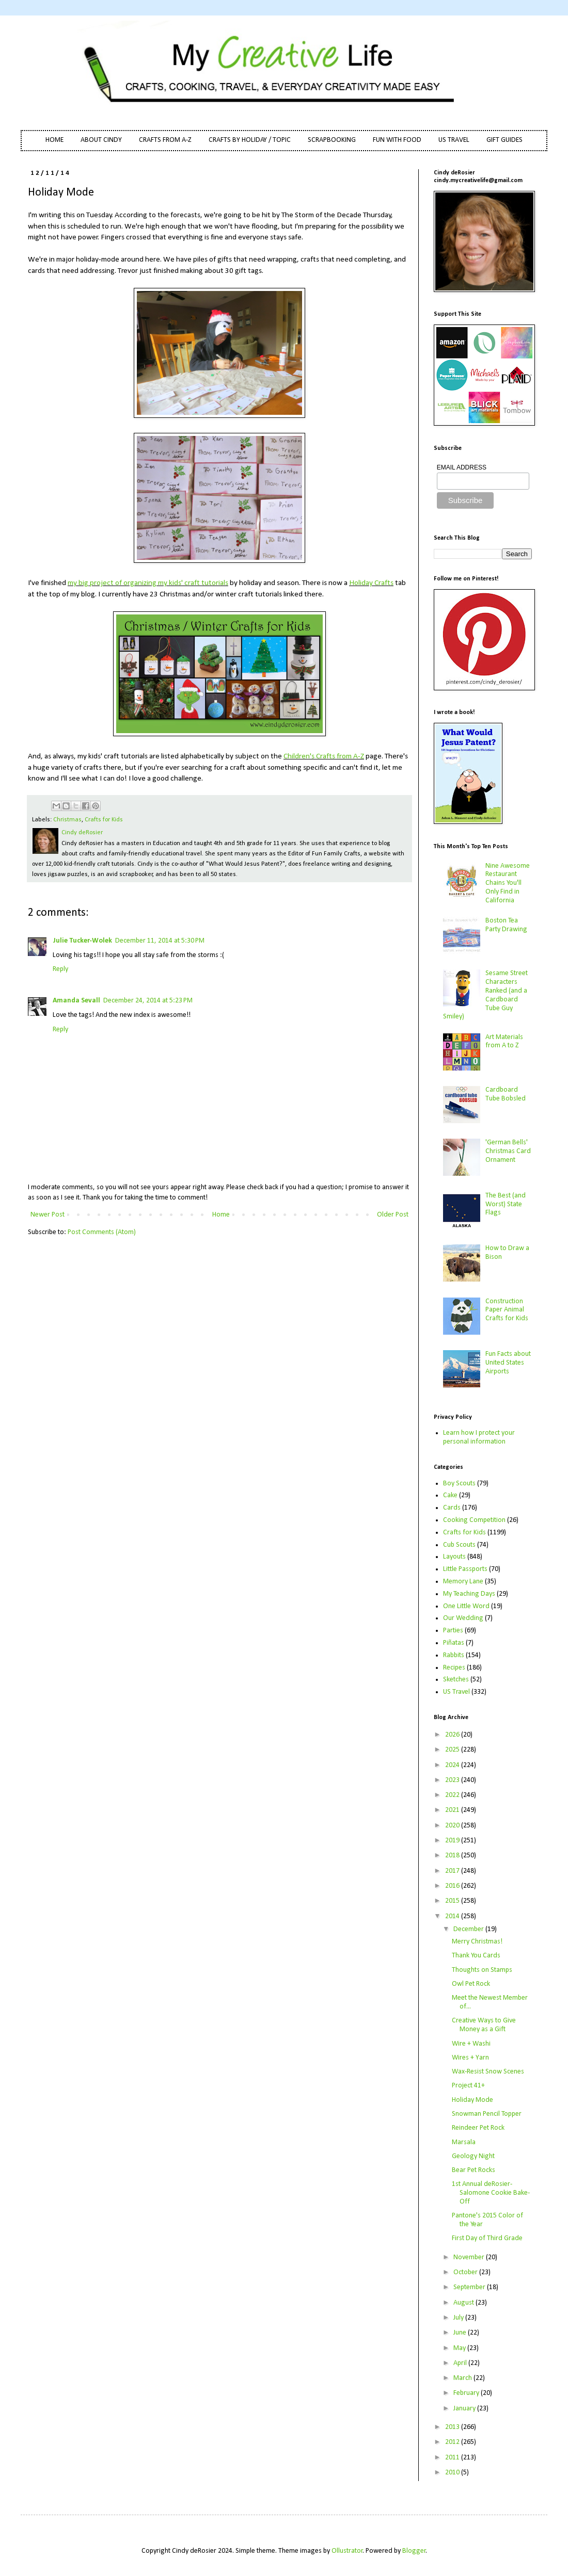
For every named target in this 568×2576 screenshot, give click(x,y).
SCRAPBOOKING (332, 140)
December (469, 1929)
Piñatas (453, 1643)
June (460, 2333)
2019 (453, 1840)
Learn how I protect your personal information (479, 1437)
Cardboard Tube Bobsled (505, 1094)
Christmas (67, 820)
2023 (453, 1780)
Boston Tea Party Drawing (506, 925)
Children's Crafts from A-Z (323, 756)
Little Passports (465, 1569)
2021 (453, 1810)
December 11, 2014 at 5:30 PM (159, 941)
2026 (453, 1735)
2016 (453, 1886)
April (460, 2363)
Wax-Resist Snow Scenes (488, 2072)
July (459, 2318)
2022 (453, 1795)
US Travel (456, 1692)
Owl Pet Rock (471, 1984)
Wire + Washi (471, 2044)
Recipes (454, 1668)
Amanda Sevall (76, 1001)
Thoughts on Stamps (482, 1970)
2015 (453, 1901)
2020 (453, 1825)
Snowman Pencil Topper (487, 2114)
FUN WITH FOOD (397, 140)
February (467, 2393)
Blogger (414, 2551)
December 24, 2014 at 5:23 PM (148, 1001)
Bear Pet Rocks (473, 2170)
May (460, 2348)
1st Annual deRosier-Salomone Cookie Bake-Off (491, 2193)
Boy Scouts (459, 1483)
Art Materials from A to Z (504, 1041)
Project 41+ (468, 2085)
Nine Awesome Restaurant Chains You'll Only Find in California (507, 883)
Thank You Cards (476, 1955)
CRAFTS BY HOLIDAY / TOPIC (250, 140)
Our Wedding (463, 1618)
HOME (54, 140)
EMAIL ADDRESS (461, 467)
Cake (450, 1495)
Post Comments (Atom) (102, 1232)
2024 (453, 1765)
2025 (453, 1750)
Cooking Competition (474, 1520)
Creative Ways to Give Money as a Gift (484, 2025)
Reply (60, 969)
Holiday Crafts (371, 583)
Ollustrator (347, 2551)
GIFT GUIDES (504, 140)
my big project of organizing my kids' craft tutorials (148, 583)
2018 (453, 1855)
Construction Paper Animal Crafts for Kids (506, 1310)
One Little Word (466, 1606)
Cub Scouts (459, 1545)
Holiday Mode (472, 2100)
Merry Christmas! (477, 1942)
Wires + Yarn (470, 2058)
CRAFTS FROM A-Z (165, 140)
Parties (453, 1630)
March (463, 2378)
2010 (453, 2472)
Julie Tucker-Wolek (82, 941)
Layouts (454, 1557)
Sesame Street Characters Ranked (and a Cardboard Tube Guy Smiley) (485, 994)
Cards (452, 1508)
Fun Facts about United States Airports (508, 1362)
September (470, 2287)
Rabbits (453, 1655)
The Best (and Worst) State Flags (505, 1204)
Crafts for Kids (104, 820)
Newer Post (47, 1215)
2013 (453, 2427)
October (466, 2272)
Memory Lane (463, 1581)
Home (221, 1215)
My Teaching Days (469, 1594)
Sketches (456, 1679)
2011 (453, 2457)
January (465, 2408)
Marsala (464, 2142)
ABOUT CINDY (101, 140)
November (469, 2257)
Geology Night (473, 2156)
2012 (453, 2442)
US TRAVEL (453, 140)
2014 (453, 1916)
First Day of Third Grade (487, 2238)
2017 (453, 1871)
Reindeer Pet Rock (478, 2128)
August (464, 2303)
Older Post (392, 1215)
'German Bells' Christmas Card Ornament (508, 1151)
